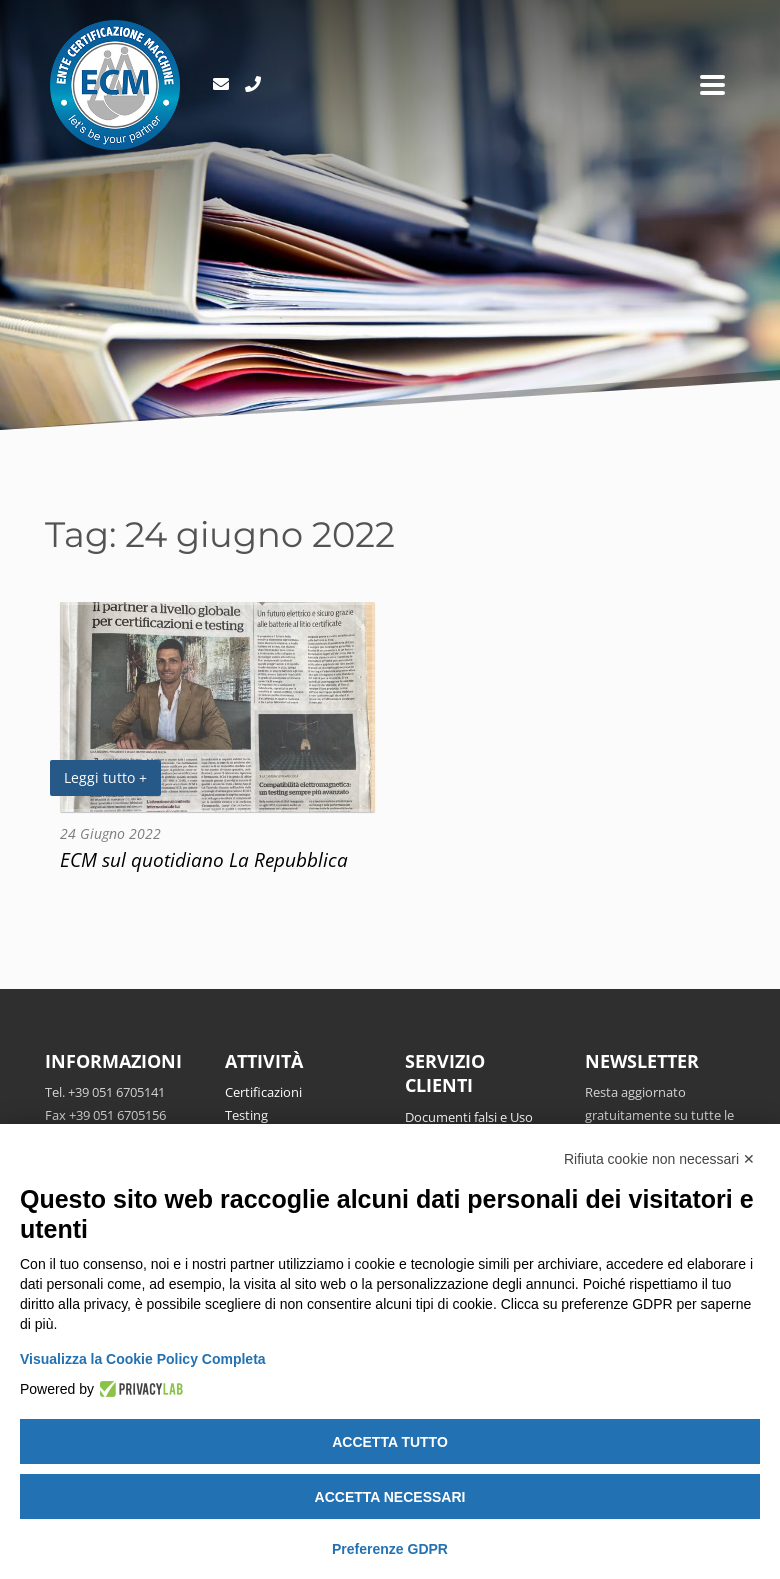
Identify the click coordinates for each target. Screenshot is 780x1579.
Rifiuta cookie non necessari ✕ (659, 1159)
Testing (246, 1115)
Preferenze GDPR (390, 1549)
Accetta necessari (390, 1497)
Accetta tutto (390, 1442)
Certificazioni (263, 1092)
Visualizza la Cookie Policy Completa (143, 1359)
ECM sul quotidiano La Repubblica (204, 859)
